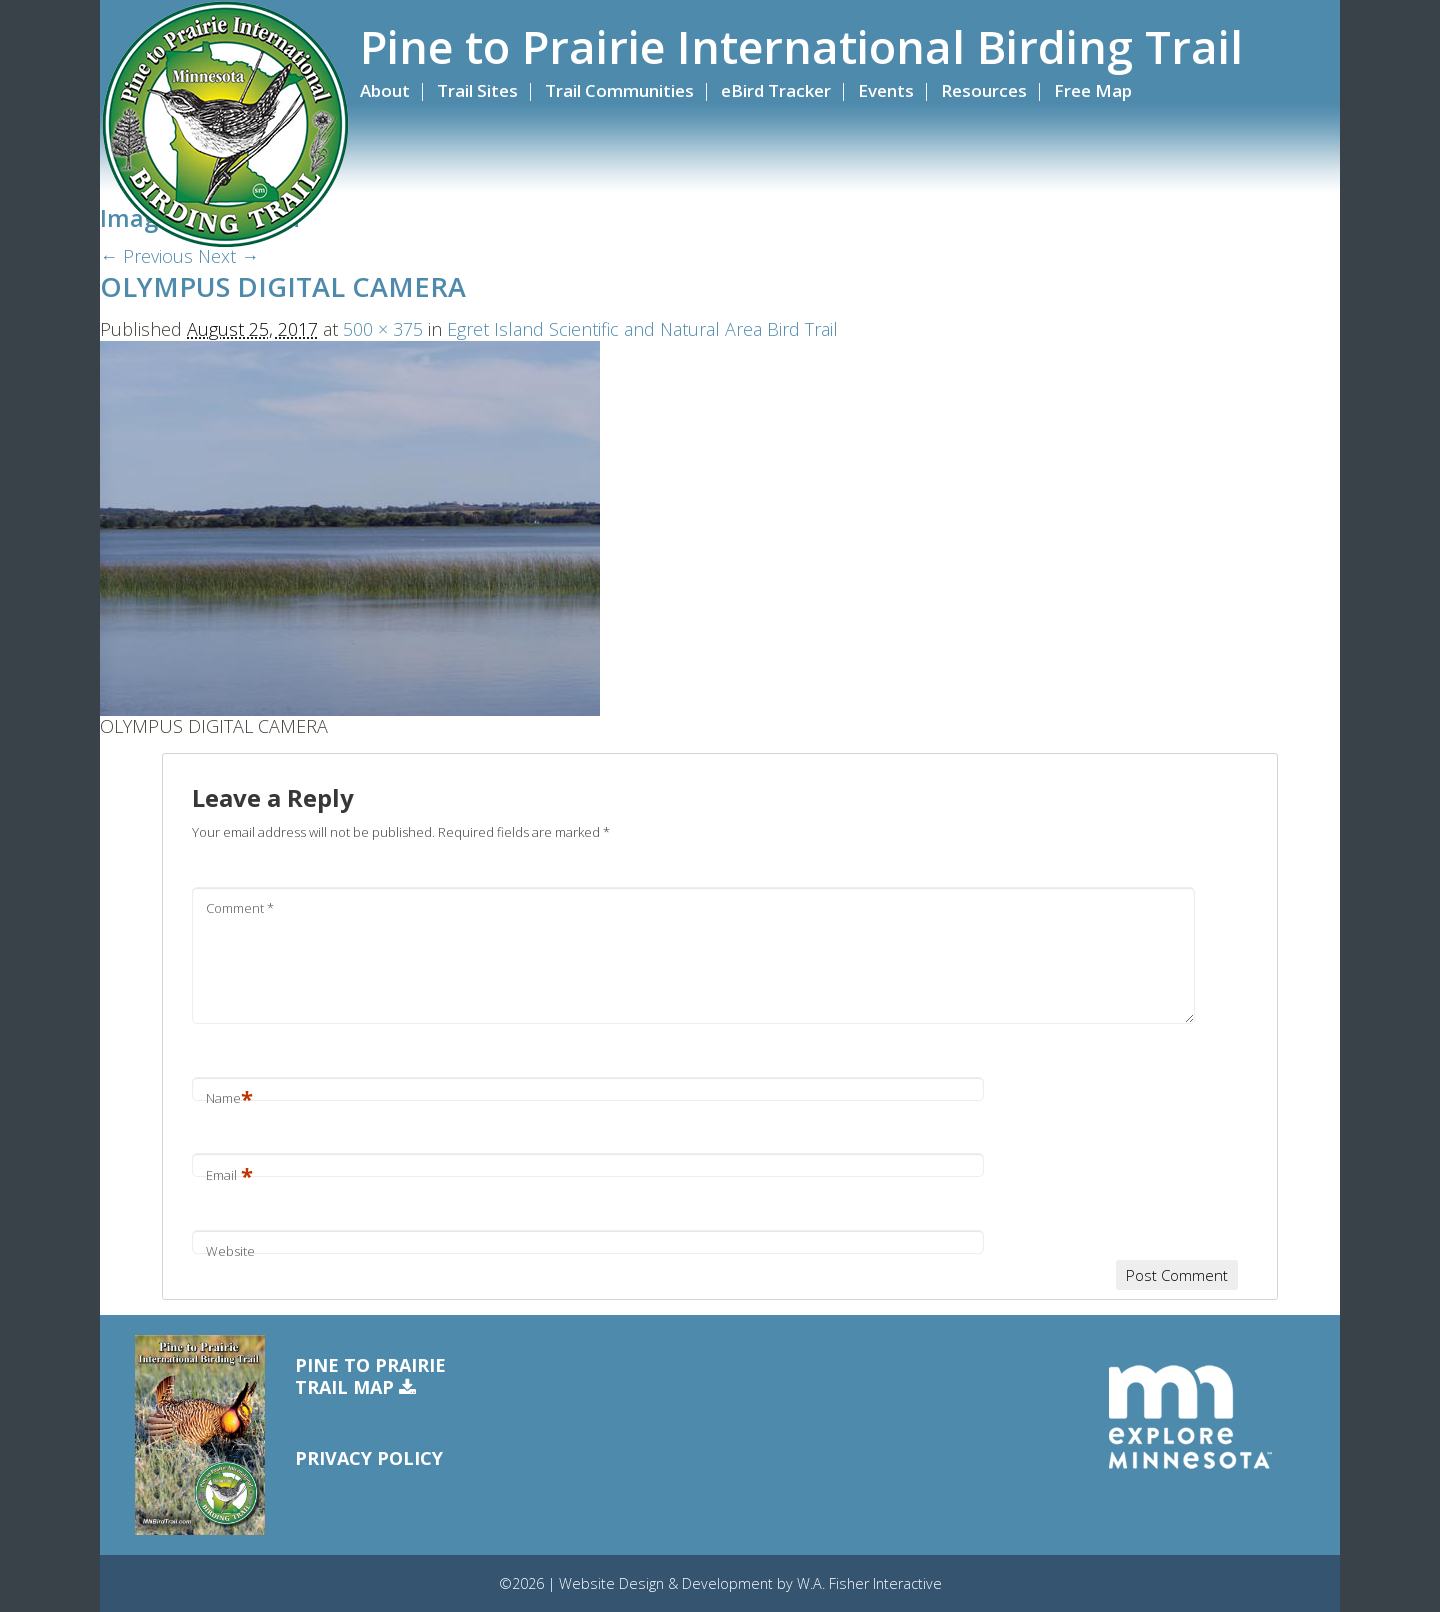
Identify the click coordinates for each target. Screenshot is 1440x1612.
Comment (240, 908)
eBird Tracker (776, 90)
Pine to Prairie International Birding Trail (801, 47)
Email (229, 1175)
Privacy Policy (369, 1458)
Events (886, 90)
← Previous (146, 256)
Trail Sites (477, 90)
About (385, 90)
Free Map (1093, 90)
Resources (984, 90)
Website (230, 1251)
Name (229, 1098)
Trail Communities (619, 90)
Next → (228, 256)
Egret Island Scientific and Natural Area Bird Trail (642, 329)
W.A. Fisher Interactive (869, 1583)
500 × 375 (383, 329)
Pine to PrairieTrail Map (370, 1376)
